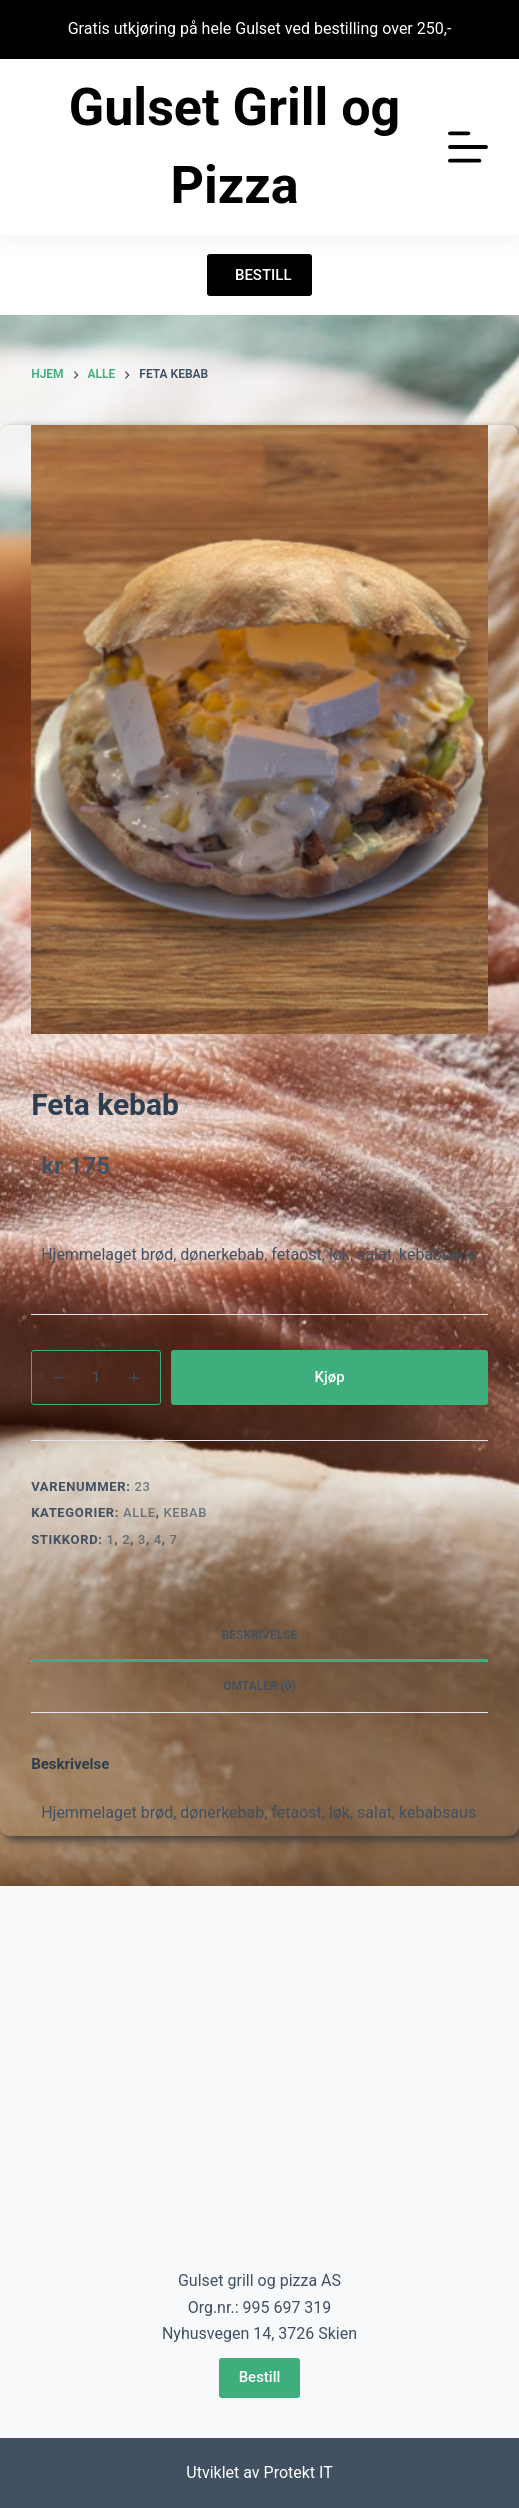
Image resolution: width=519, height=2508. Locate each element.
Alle (139, 1512)
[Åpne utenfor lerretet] (468, 147)
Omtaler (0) (259, 1686)
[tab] (259, 1636)
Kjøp (329, 1377)
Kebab (185, 1512)
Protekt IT (298, 2472)
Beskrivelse (260, 1635)
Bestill (260, 2377)
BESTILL (259, 275)
